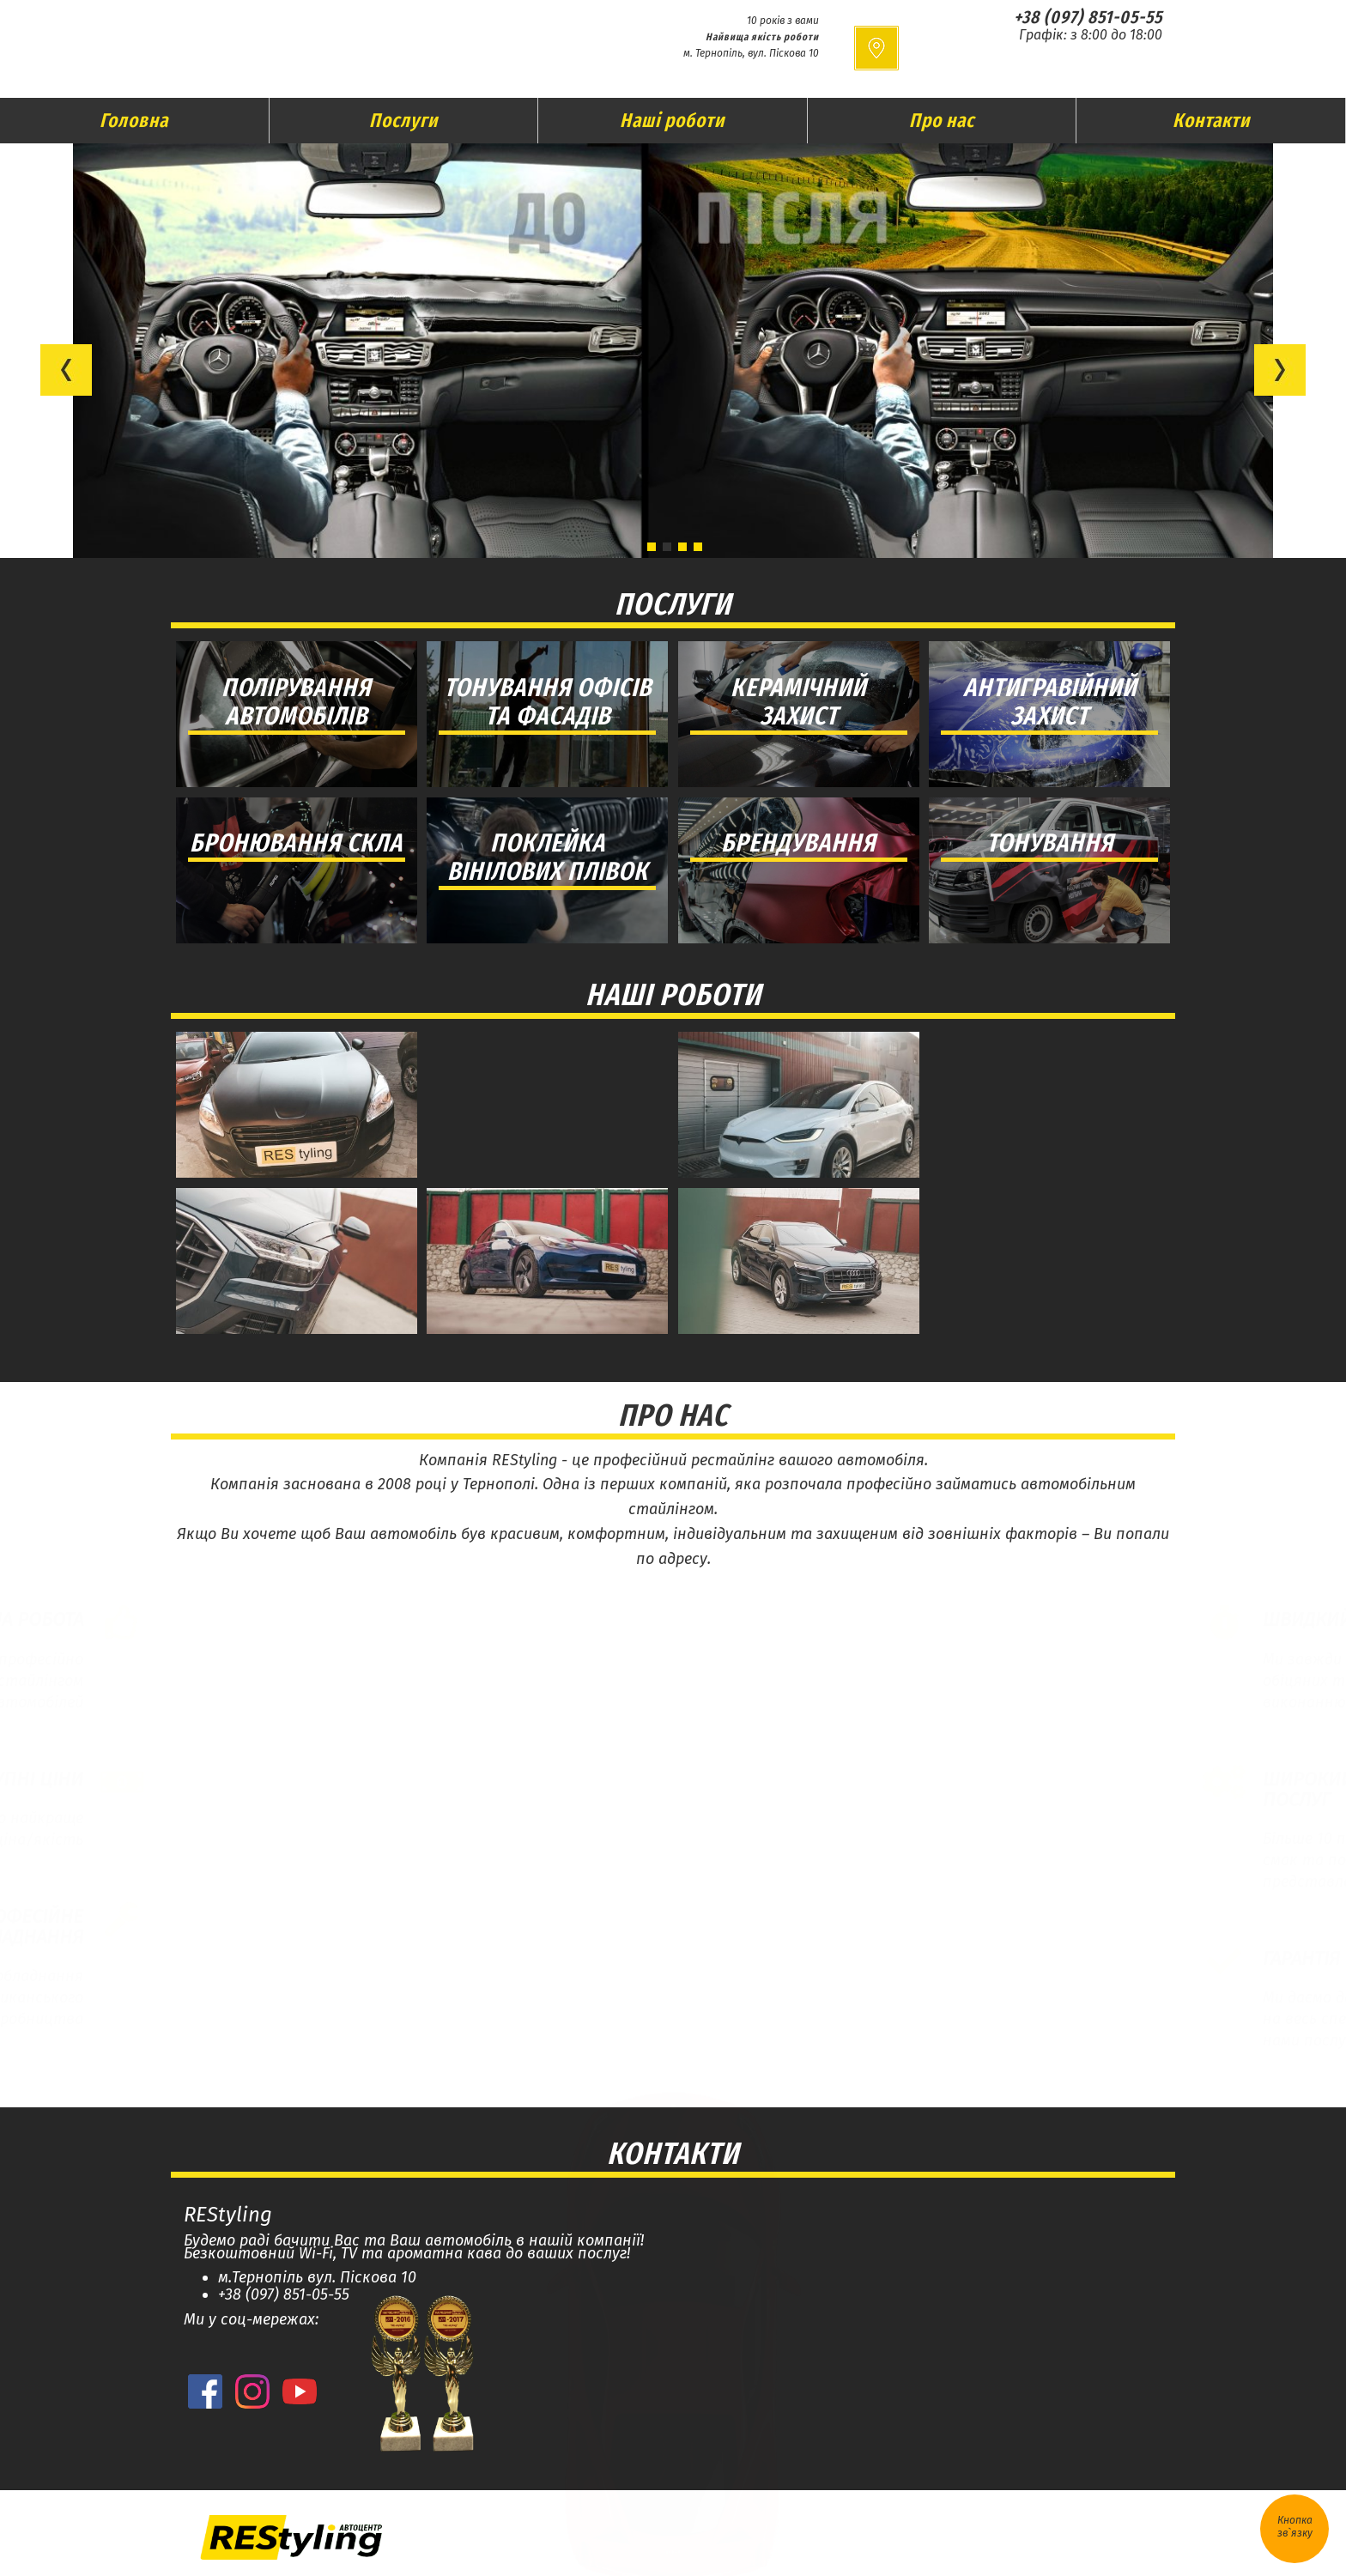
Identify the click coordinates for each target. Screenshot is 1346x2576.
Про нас (941, 120)
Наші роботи (672, 120)
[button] (66, 370)
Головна (134, 120)
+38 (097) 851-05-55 (1088, 17)
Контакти (1211, 120)
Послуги (403, 120)
